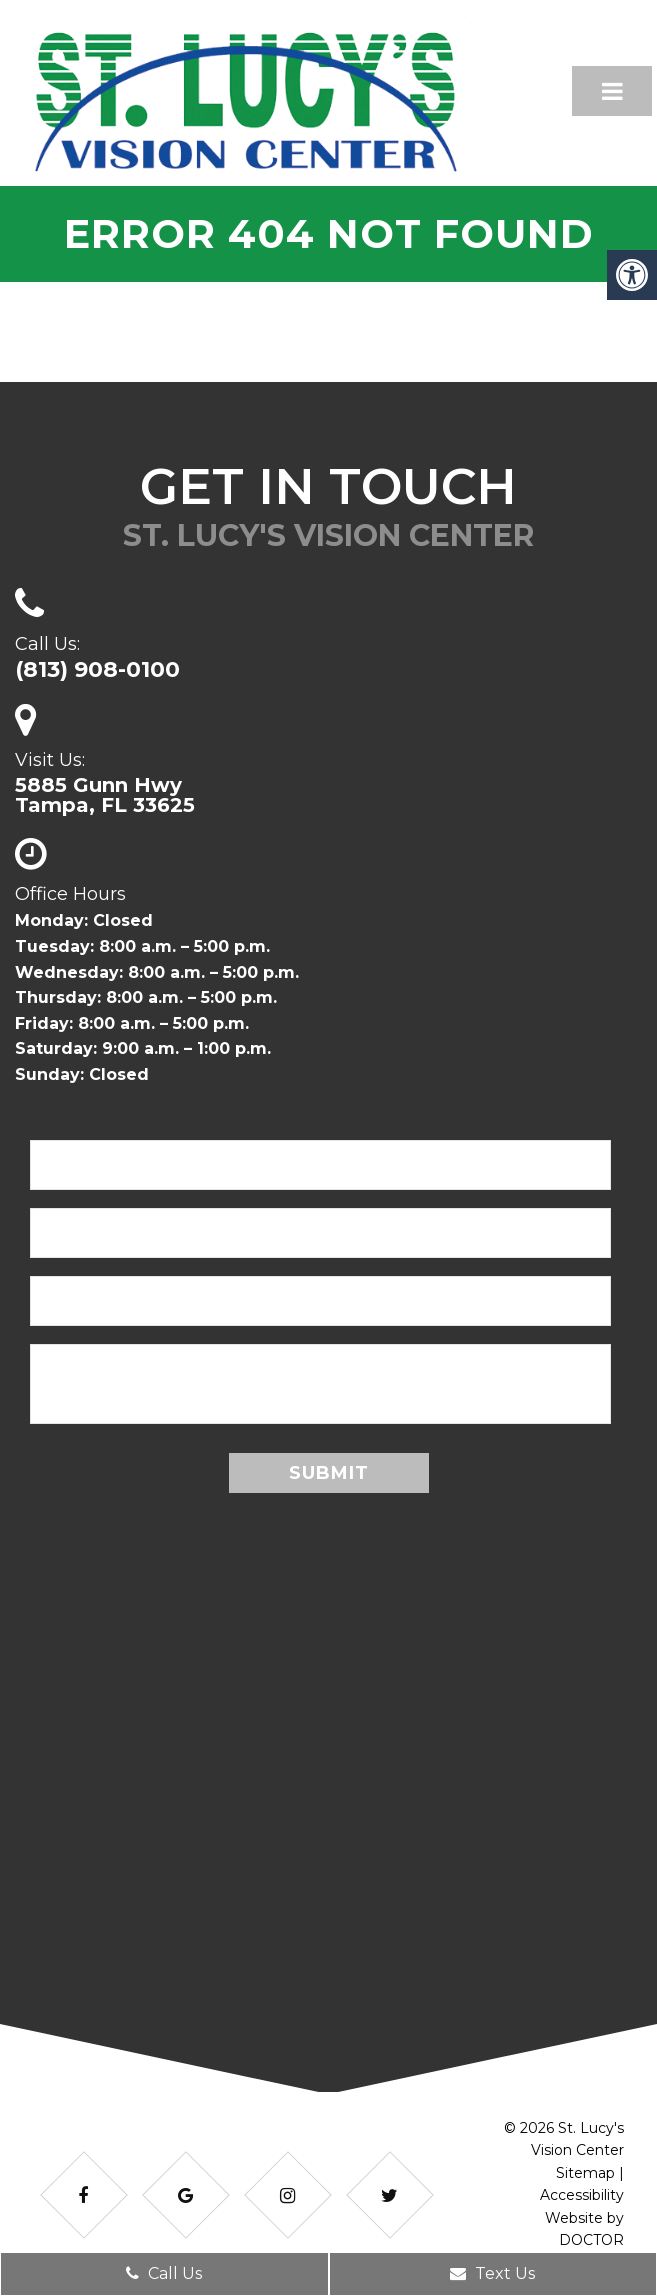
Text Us (492, 2273)
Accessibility (582, 2195)
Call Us (164, 2273)
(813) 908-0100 (97, 670)
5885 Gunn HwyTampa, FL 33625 (105, 795)
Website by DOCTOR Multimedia (584, 2240)
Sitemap (585, 2173)
